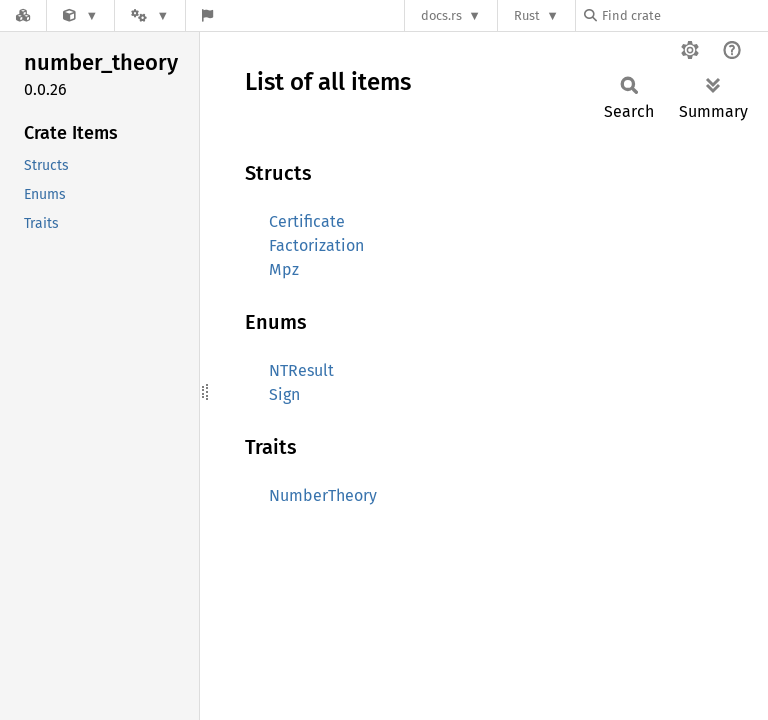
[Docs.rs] (23, 15)
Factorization (316, 245)
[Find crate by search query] (684, 15)
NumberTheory (323, 495)
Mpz (284, 269)
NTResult (301, 370)
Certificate (307, 221)
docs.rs (441, 15)
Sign (284, 394)
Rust (527, 15)
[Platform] (150, 15)
